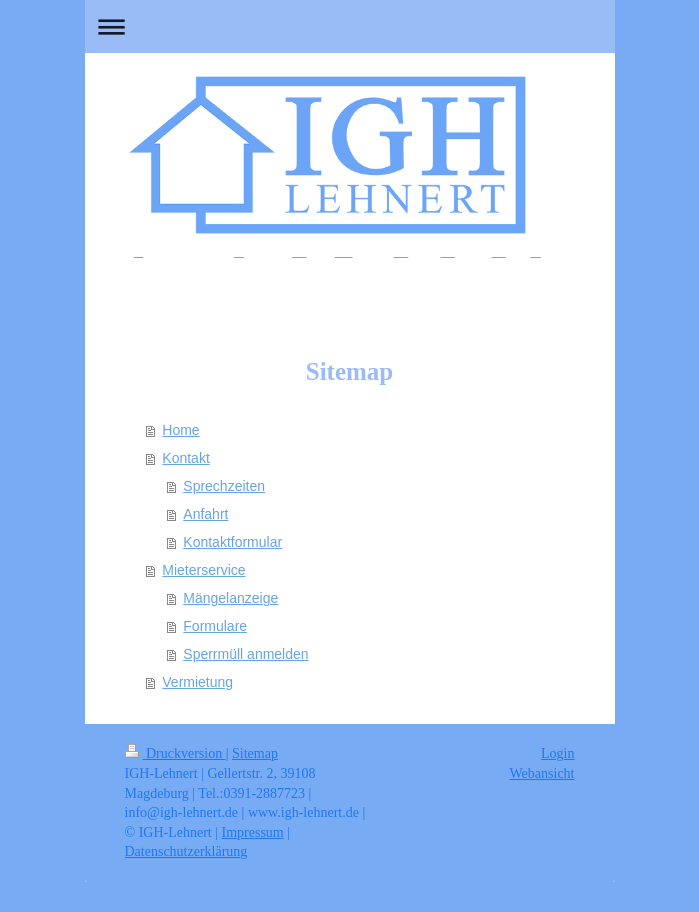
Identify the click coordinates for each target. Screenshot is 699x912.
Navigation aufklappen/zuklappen (350, 26)
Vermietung (197, 682)
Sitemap (255, 753)
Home (180, 430)
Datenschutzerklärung (186, 851)
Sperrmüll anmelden (245, 654)
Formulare (215, 626)
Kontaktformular (232, 542)
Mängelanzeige (230, 598)
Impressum (253, 832)
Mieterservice (203, 570)
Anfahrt (205, 514)
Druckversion (175, 753)
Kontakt (185, 458)
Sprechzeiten (224, 486)
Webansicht (542, 773)
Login (557, 753)
